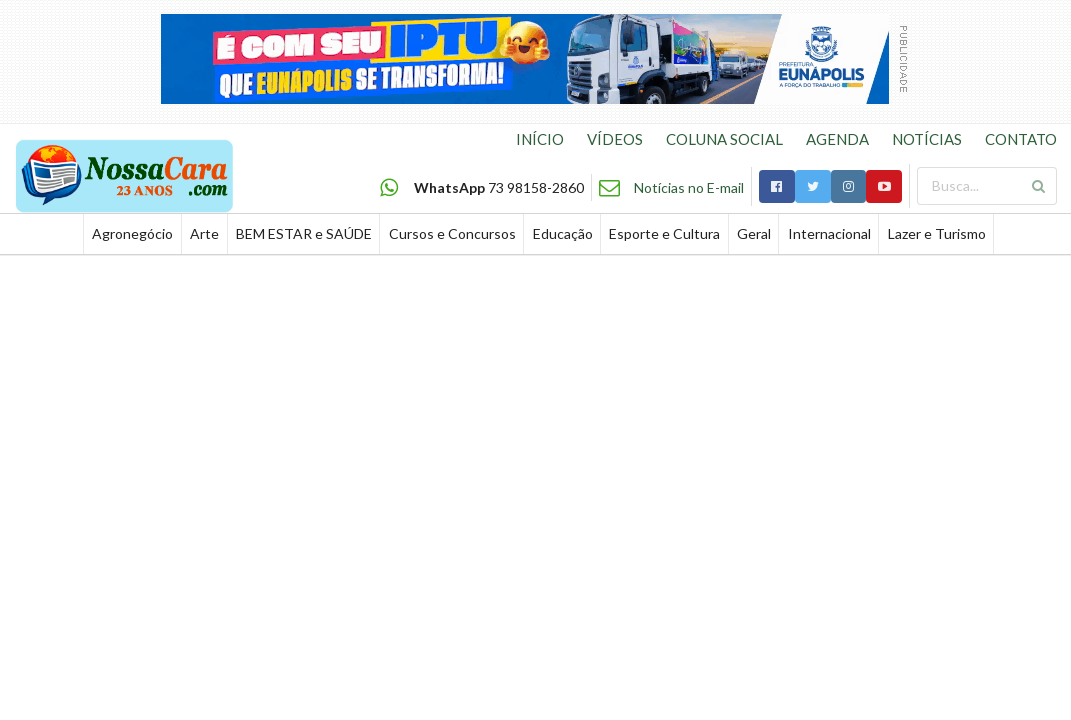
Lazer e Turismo (937, 233)
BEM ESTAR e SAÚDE (304, 233)
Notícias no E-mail (689, 187)
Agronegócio (132, 233)
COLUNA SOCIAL (724, 139)
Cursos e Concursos (452, 233)
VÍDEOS (615, 139)
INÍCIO (540, 139)
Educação (563, 233)
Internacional (829, 233)
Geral (754, 233)
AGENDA (837, 139)
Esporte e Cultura (664, 233)
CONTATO (1021, 139)
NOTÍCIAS (927, 139)
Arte (204, 233)
